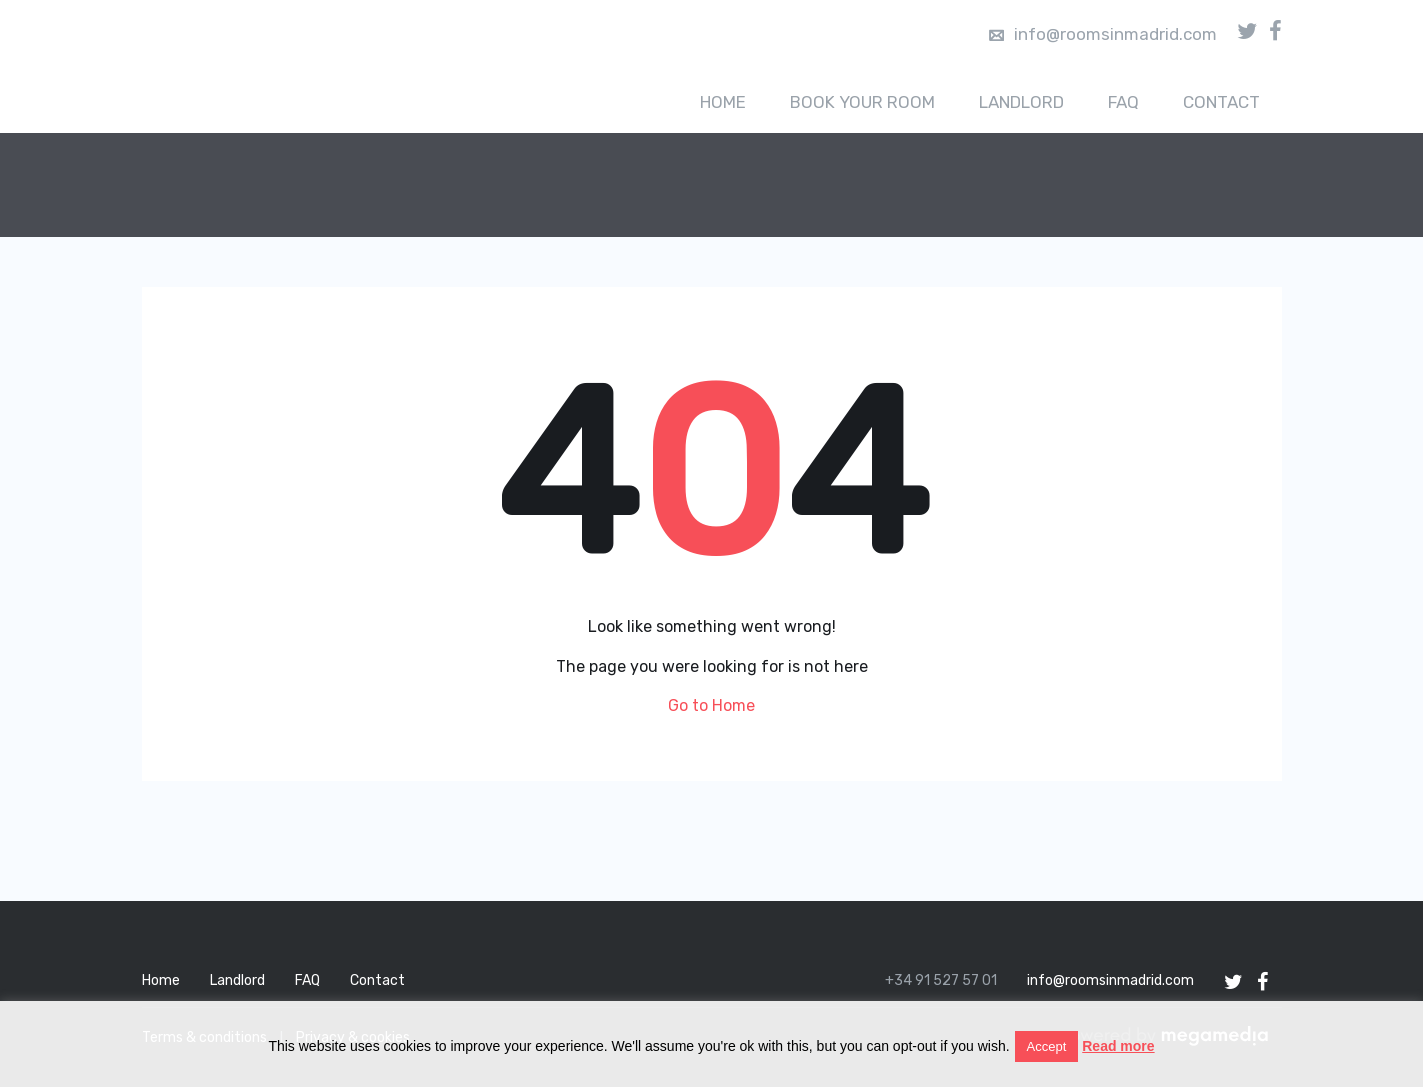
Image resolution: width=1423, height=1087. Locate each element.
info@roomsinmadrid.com (1103, 34)
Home (723, 102)
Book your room (862, 102)
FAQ (1123, 102)
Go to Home (711, 705)
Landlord (1021, 102)
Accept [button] (1047, 1046)
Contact (1221, 102)
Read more (1118, 1046)
